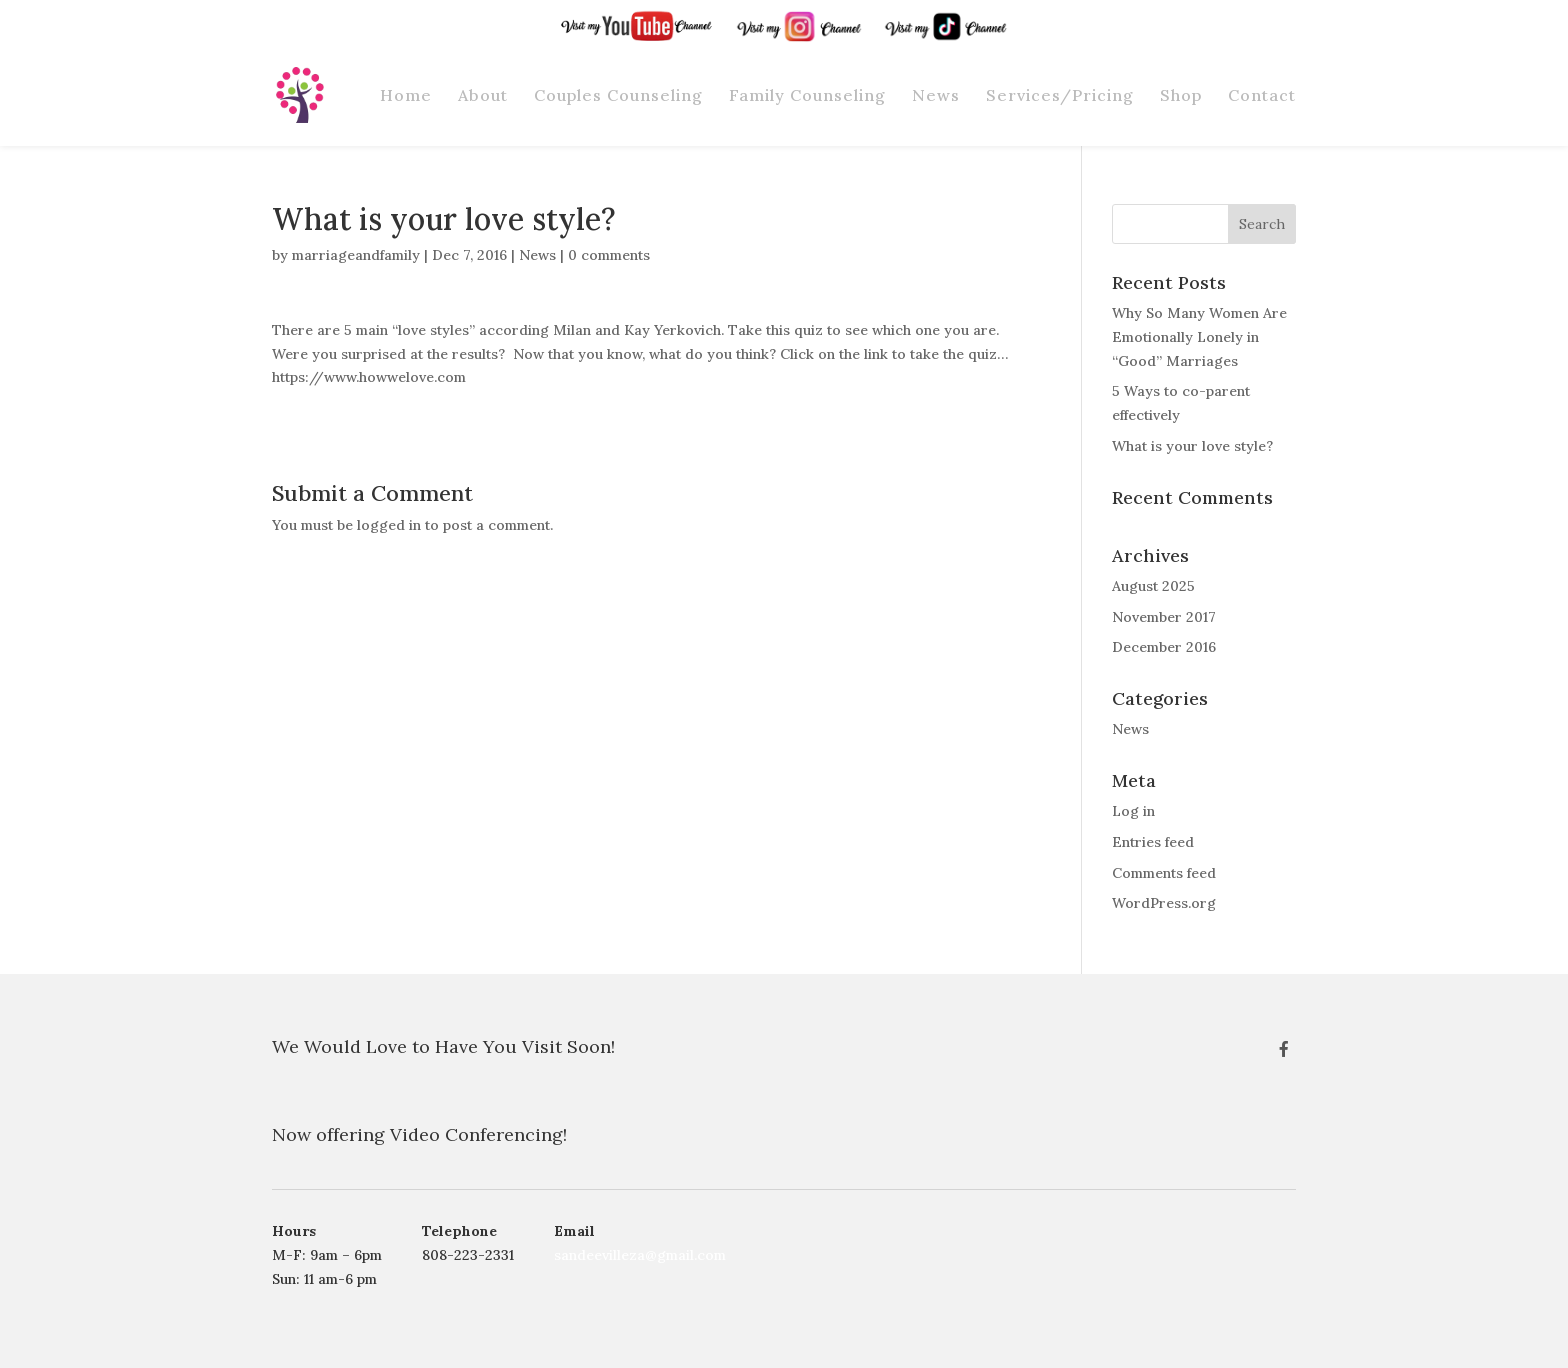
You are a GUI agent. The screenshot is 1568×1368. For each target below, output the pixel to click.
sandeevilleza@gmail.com (640, 1255)
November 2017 (1164, 617)
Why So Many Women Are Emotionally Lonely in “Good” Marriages (1199, 337)
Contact (1262, 96)
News (936, 96)
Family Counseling (807, 96)
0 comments (609, 255)
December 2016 (1164, 647)
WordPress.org (1164, 903)
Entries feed (1153, 842)
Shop (1181, 96)
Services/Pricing (1060, 96)
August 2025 (1153, 586)
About (483, 96)
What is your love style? (1192, 446)
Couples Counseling (618, 96)
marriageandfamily (356, 255)
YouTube (690, 15)
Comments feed (1164, 873)
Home (406, 96)
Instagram (833, 15)
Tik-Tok (988, 15)
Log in (1133, 811)
